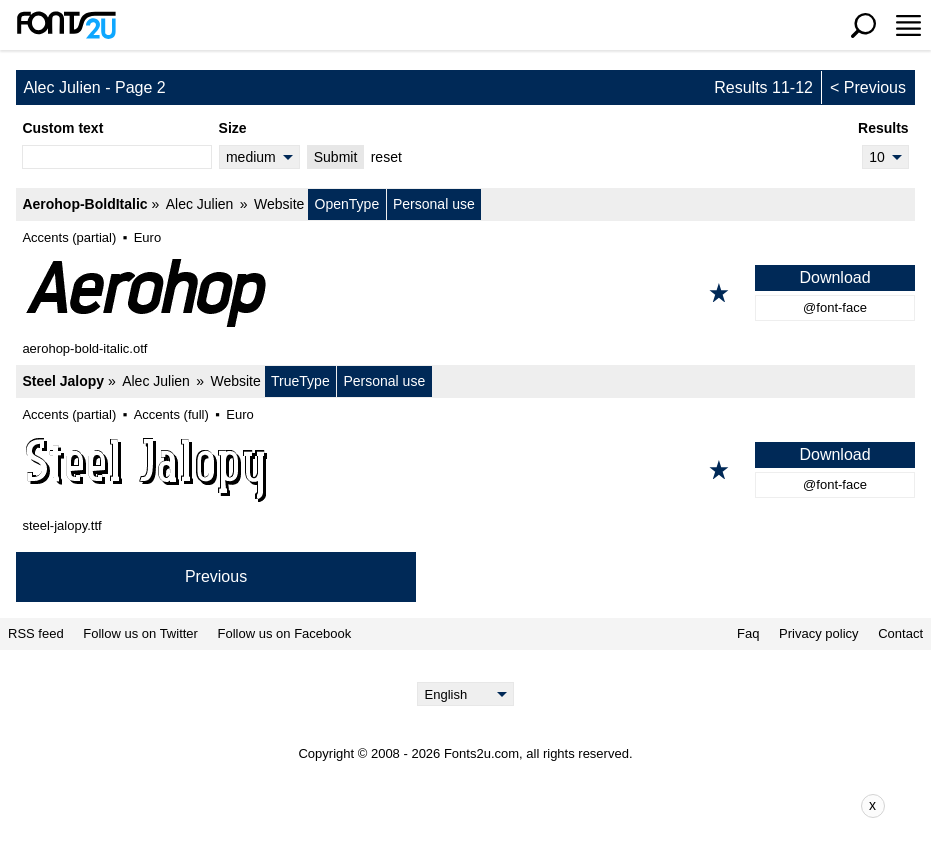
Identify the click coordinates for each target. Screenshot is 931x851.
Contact (900, 634)
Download (834, 277)
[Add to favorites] (719, 293)
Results (883, 128)
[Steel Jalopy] (465, 470)
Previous (875, 87)
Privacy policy (818, 634)
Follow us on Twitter (140, 634)
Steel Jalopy (63, 381)
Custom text (62, 128)
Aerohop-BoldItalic (84, 204)
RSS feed (36, 634)
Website (279, 204)
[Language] (465, 694)
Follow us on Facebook (285, 634)
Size (233, 128)
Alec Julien (200, 204)
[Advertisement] (481, 806)
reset (386, 157)
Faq (748, 634)
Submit (336, 157)
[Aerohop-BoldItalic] (465, 293)
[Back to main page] (66, 25)
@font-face (835, 307)
